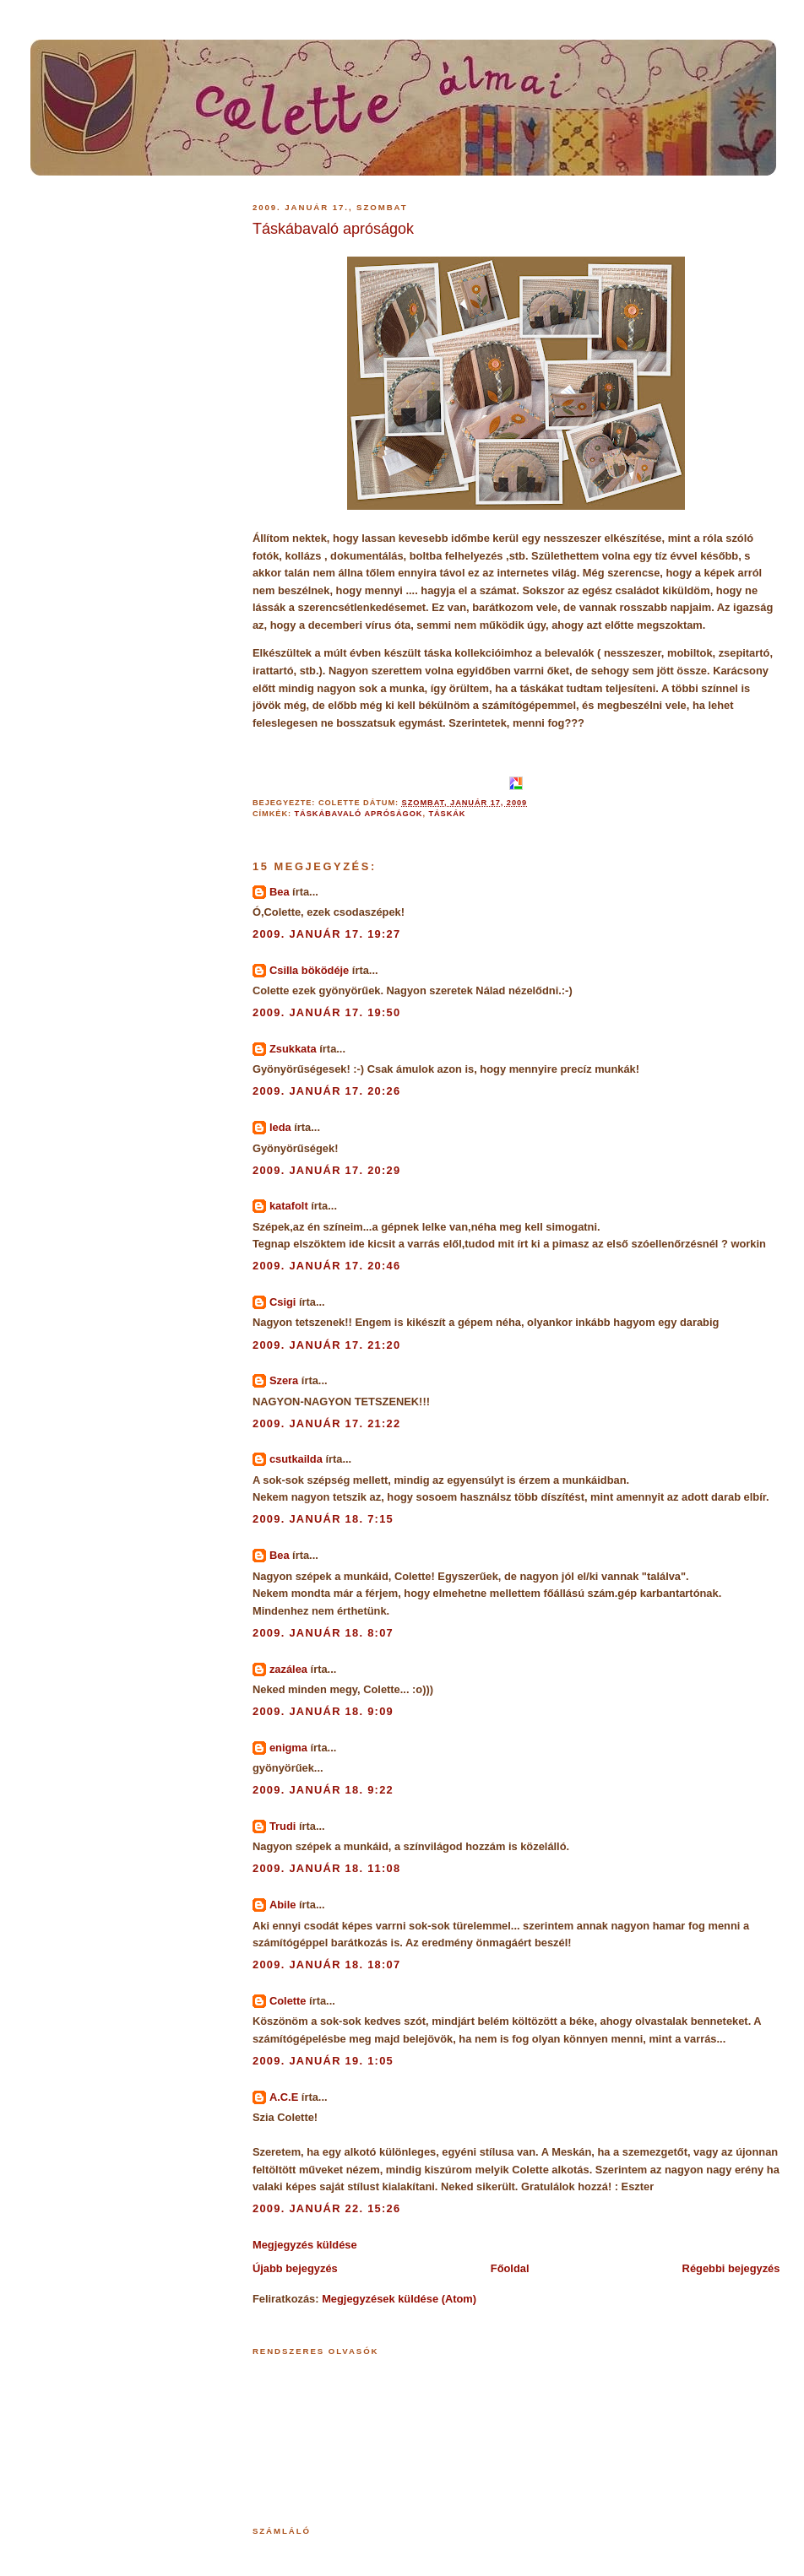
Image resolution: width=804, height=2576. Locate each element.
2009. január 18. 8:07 (323, 1632)
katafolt (288, 1205)
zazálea (288, 1669)
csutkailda (296, 1459)
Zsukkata (293, 1048)
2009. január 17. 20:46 (327, 1265)
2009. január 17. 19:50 (327, 1012)
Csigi (282, 1302)
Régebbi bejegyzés (731, 2268)
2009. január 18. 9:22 (323, 1789)
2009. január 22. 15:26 (327, 2208)
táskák (446, 813)
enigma (288, 1747)
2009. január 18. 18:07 (327, 1964)
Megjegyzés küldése (305, 2244)
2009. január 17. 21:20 (327, 1345)
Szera (283, 1380)
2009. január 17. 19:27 (327, 934)
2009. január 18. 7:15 (323, 1519)
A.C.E (283, 2097)
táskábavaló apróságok (359, 813)
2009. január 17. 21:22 (327, 1423)
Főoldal (510, 2268)
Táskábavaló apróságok (333, 228)
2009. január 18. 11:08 (327, 1868)
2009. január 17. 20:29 (327, 1170)
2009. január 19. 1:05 (323, 2060)
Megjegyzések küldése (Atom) (399, 2298)
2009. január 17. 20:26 (327, 1091)
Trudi (282, 1826)
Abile (282, 1904)
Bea (279, 891)
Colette (288, 2000)
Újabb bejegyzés (295, 2268)
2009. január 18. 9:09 (323, 1711)
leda (280, 1127)
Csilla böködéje (309, 970)
